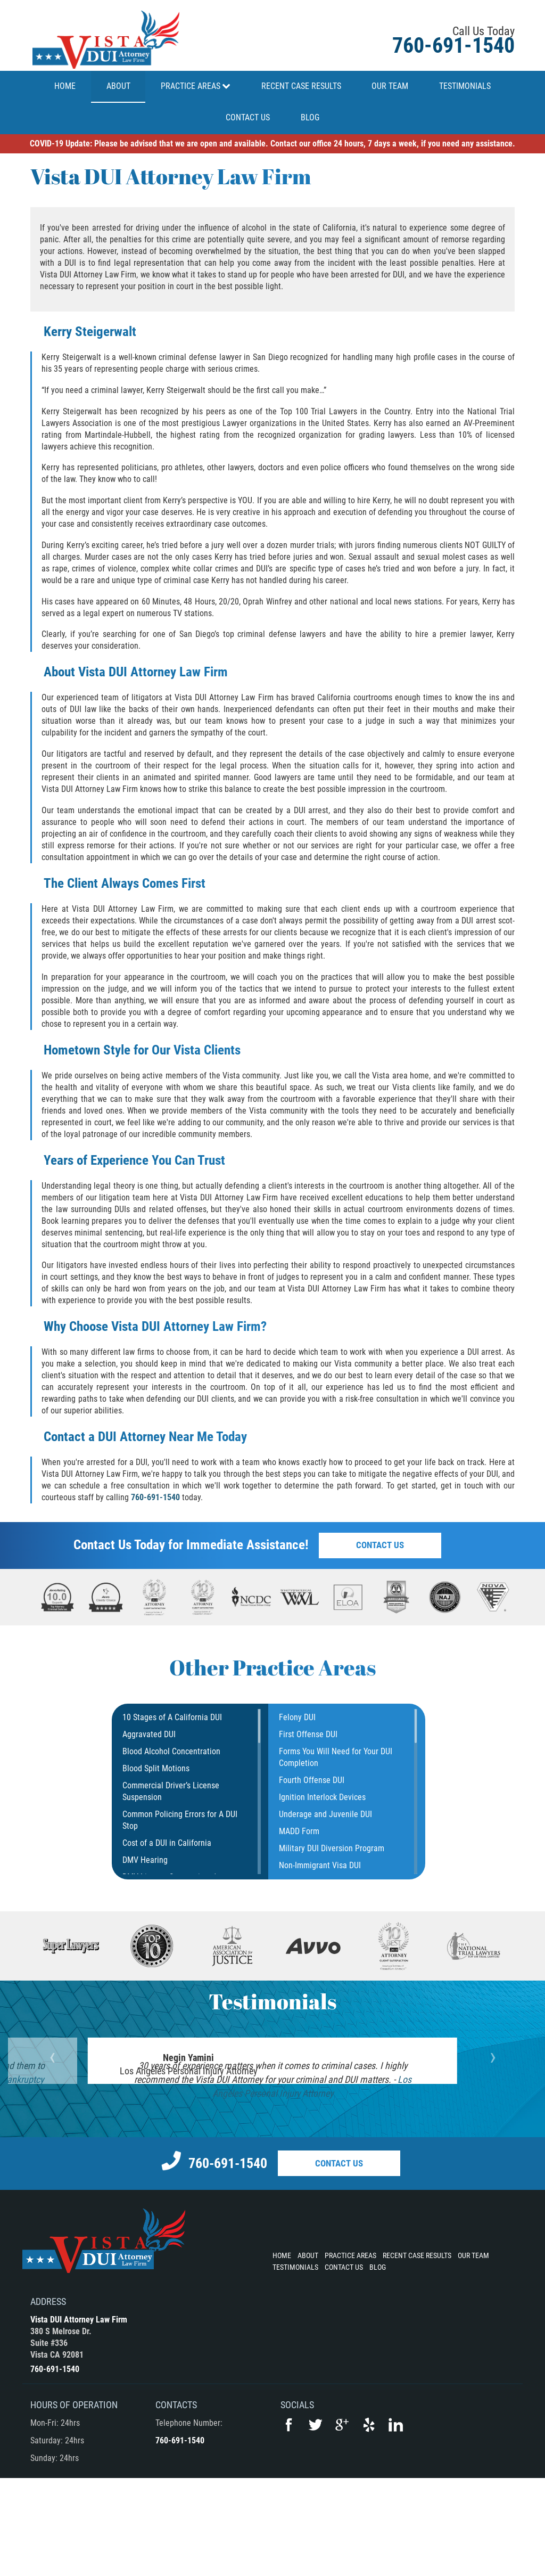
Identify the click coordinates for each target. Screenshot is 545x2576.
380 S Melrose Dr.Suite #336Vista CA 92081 (61, 2440)
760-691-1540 (453, 45)
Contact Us (380, 1545)
